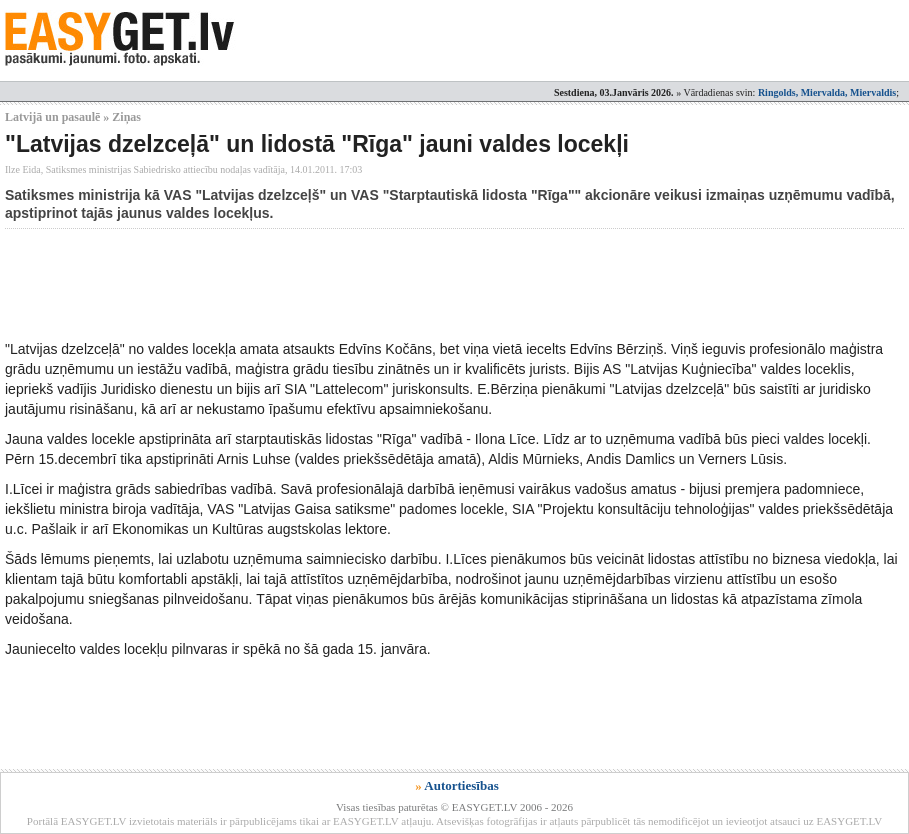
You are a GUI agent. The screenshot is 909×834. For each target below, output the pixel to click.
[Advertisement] (369, 284)
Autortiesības (461, 785)
